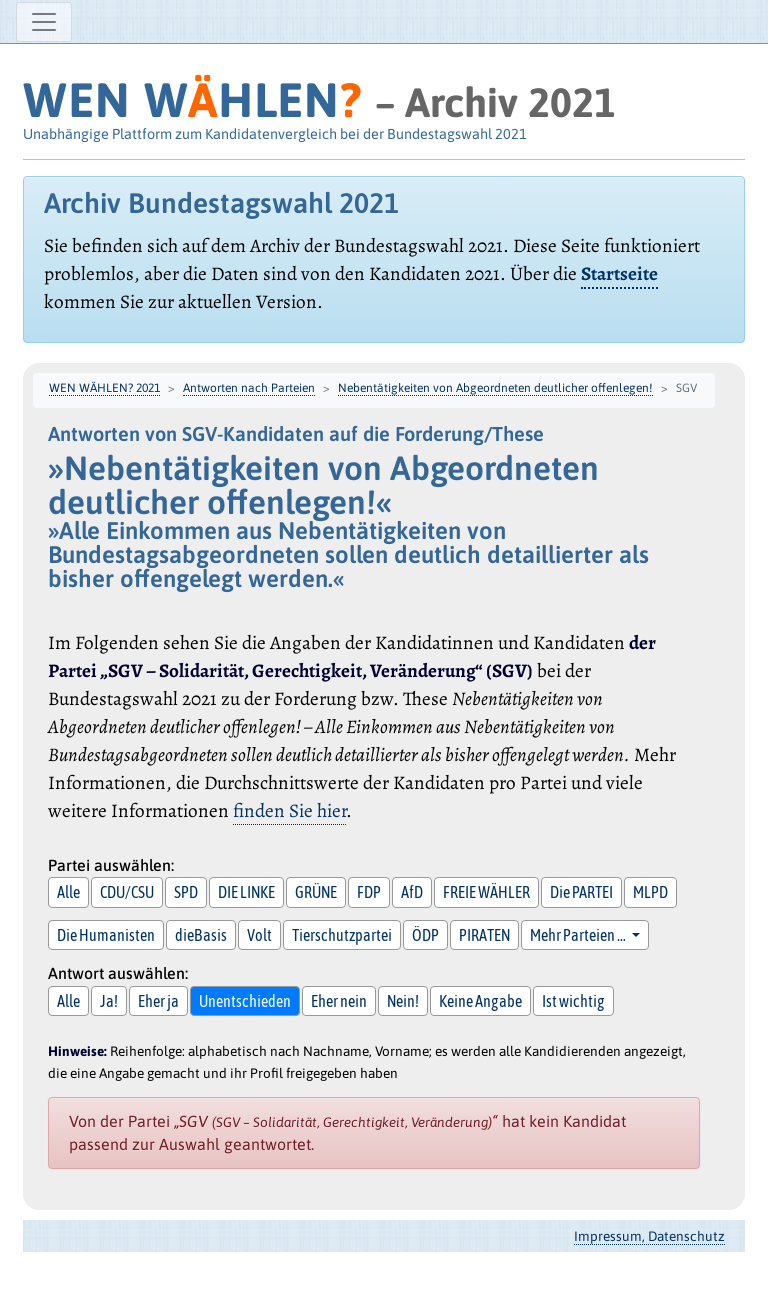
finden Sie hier (289, 810)
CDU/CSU (127, 892)
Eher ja (158, 1001)
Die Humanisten (106, 935)
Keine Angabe (480, 1001)
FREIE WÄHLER (486, 892)
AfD (412, 892)
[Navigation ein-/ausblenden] (44, 22)
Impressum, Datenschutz (649, 1236)
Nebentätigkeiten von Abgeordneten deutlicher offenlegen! (495, 388)
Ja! (109, 1001)
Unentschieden (245, 1001)
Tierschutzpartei (342, 935)
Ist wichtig (573, 1001)
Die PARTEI (581, 892)
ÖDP (425, 935)
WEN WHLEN (192, 99)
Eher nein (339, 1001)
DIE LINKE (246, 892)
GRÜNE (316, 892)
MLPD (650, 892)
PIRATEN (484, 935)
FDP (369, 892)
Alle (68, 892)
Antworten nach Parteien (249, 388)
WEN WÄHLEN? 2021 (104, 388)
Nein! (403, 1001)
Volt (259, 935)
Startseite (619, 273)
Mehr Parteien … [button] (579, 935)
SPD (186, 892)
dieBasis (201, 935)
